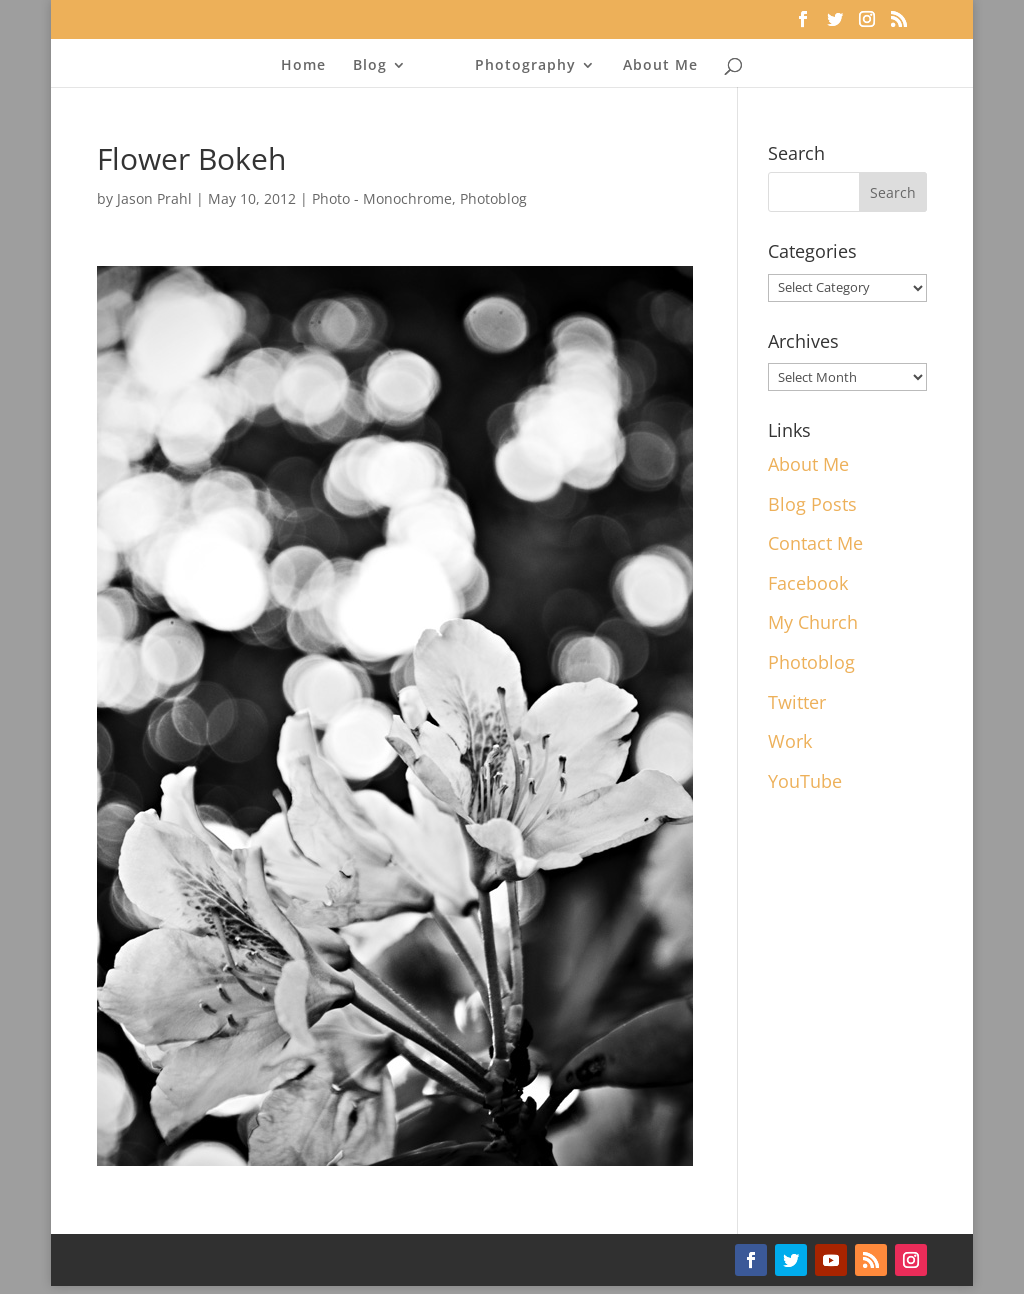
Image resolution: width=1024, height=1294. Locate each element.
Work (790, 741)
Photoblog (493, 198)
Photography (525, 66)
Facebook (808, 583)
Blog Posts (812, 504)
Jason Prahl (154, 198)
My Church (813, 622)
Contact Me (815, 543)
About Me (660, 66)
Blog (370, 66)
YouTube (805, 781)
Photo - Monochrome (382, 198)
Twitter (797, 702)
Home (303, 66)
